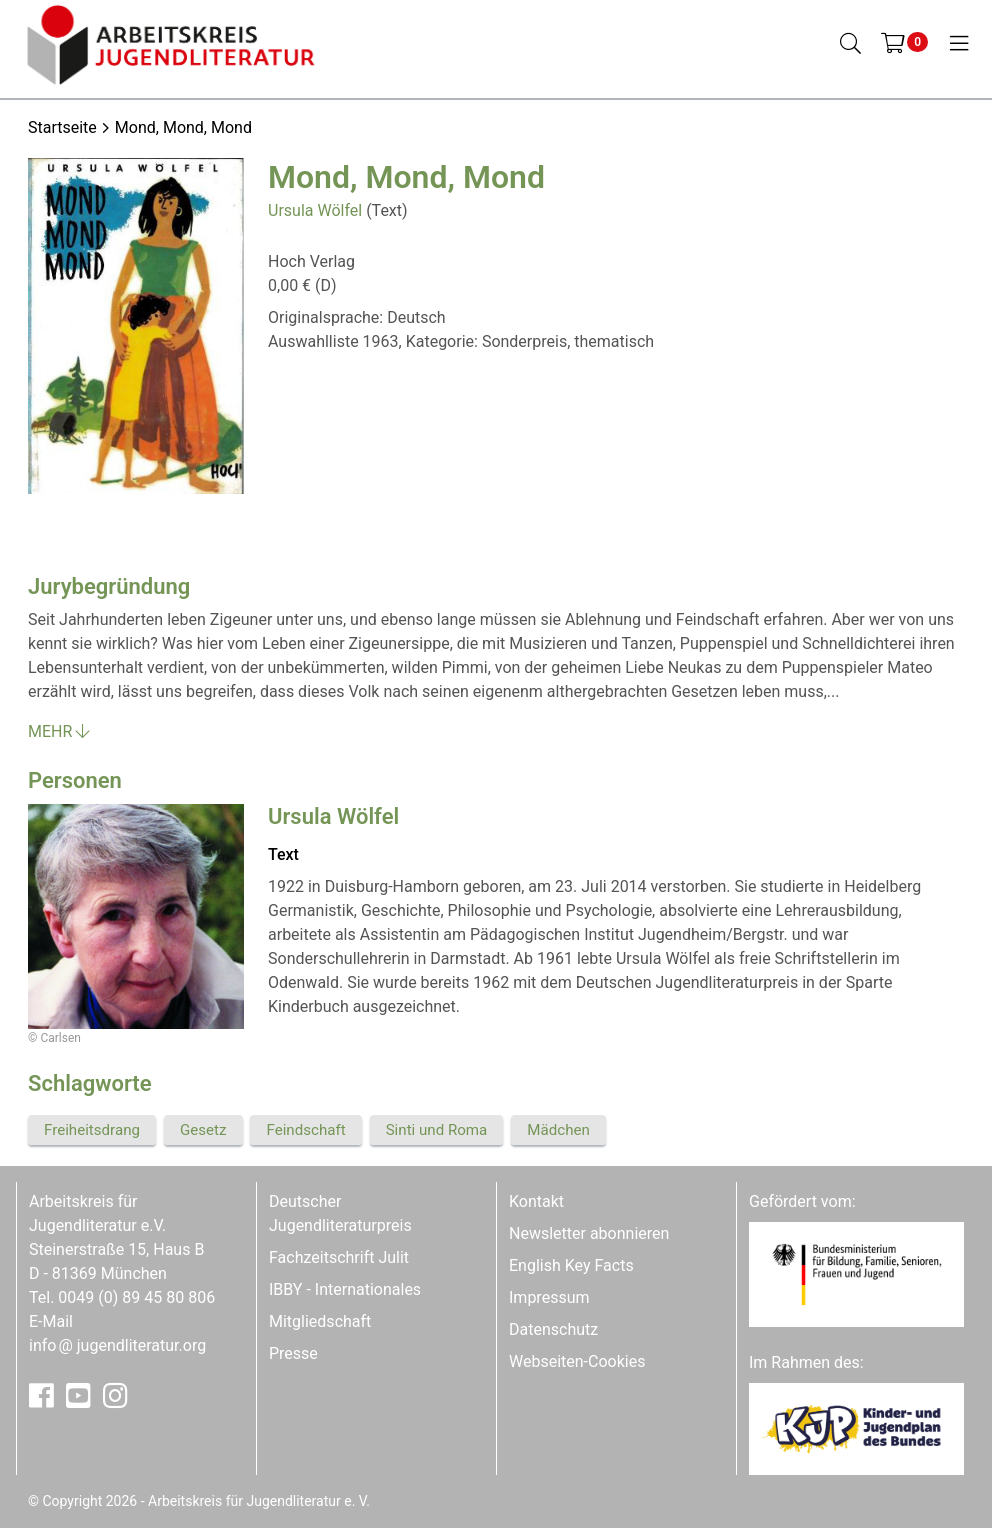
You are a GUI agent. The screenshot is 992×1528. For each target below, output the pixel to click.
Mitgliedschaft (320, 1321)
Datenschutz (553, 1329)
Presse (293, 1353)
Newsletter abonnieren (589, 1233)
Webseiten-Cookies (577, 1361)
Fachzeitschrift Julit (339, 1257)
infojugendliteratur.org (117, 1345)
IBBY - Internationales (345, 1289)
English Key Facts (571, 1265)
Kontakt (536, 1201)
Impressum (549, 1297)
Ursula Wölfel (315, 210)
